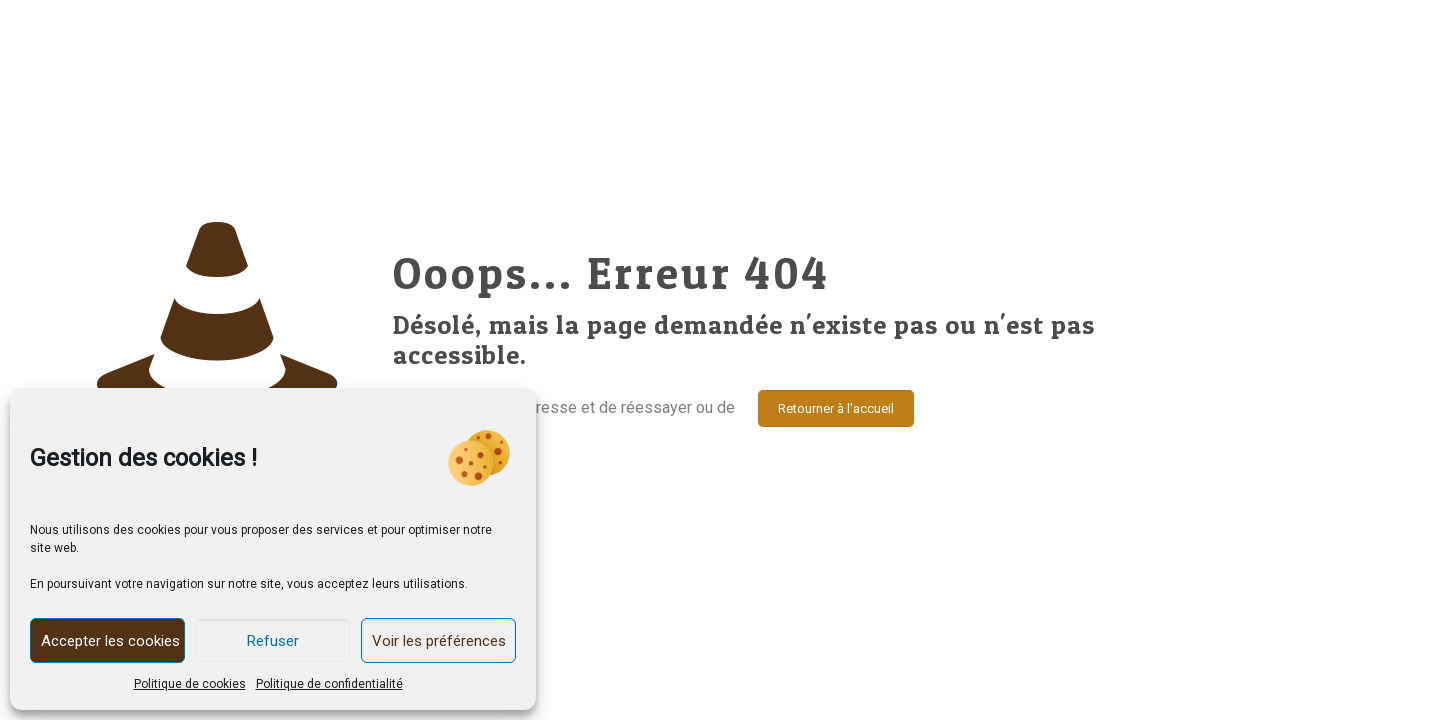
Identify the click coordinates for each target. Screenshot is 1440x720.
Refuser (273, 641)
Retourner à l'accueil (836, 408)
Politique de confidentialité (329, 684)
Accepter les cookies (110, 641)
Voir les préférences (439, 641)
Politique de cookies (190, 684)
